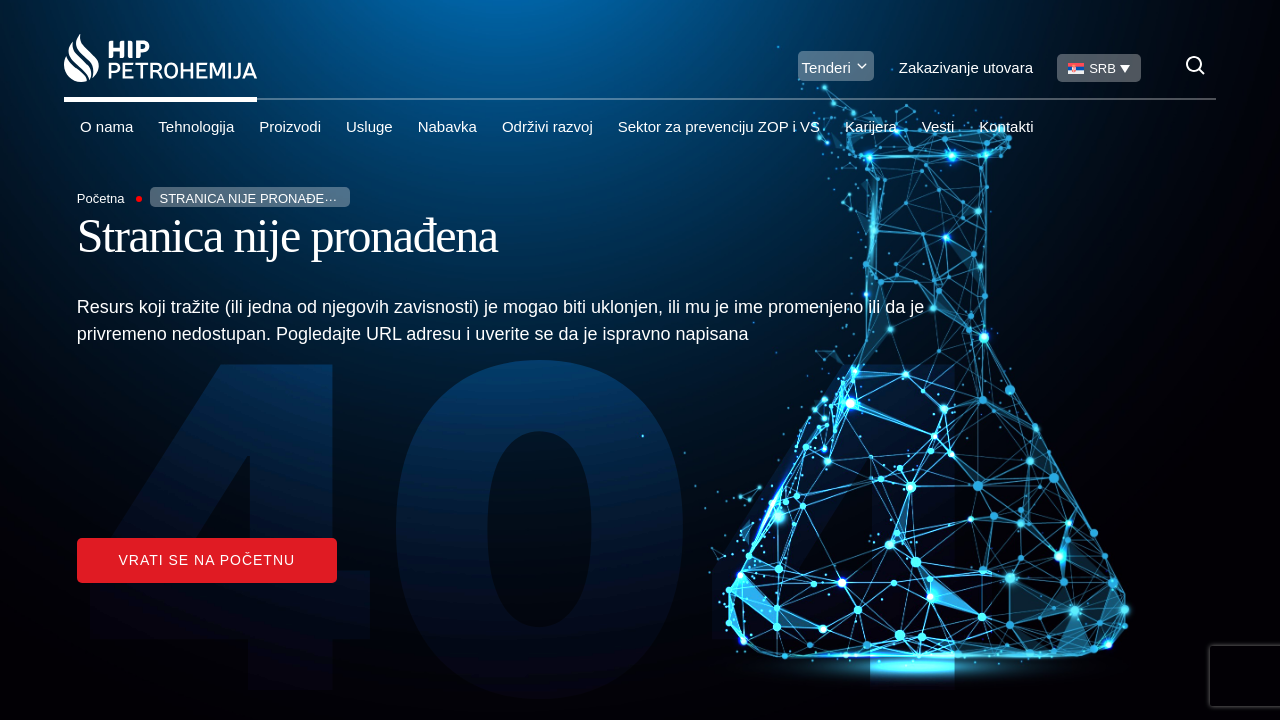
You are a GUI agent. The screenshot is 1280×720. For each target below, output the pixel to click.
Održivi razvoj (547, 126)
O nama (106, 126)
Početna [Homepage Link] (101, 198)
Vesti (938, 126)
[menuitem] (1099, 68)
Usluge (369, 126)
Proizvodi (290, 126)
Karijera (871, 126)
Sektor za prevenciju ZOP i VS (719, 126)
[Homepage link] (160, 58)
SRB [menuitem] (1102, 68)
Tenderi (826, 67)
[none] (1099, 68)
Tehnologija (196, 126)
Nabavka (447, 126)
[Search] (1195, 65)
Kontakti (1006, 126)
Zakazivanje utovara (966, 67)
